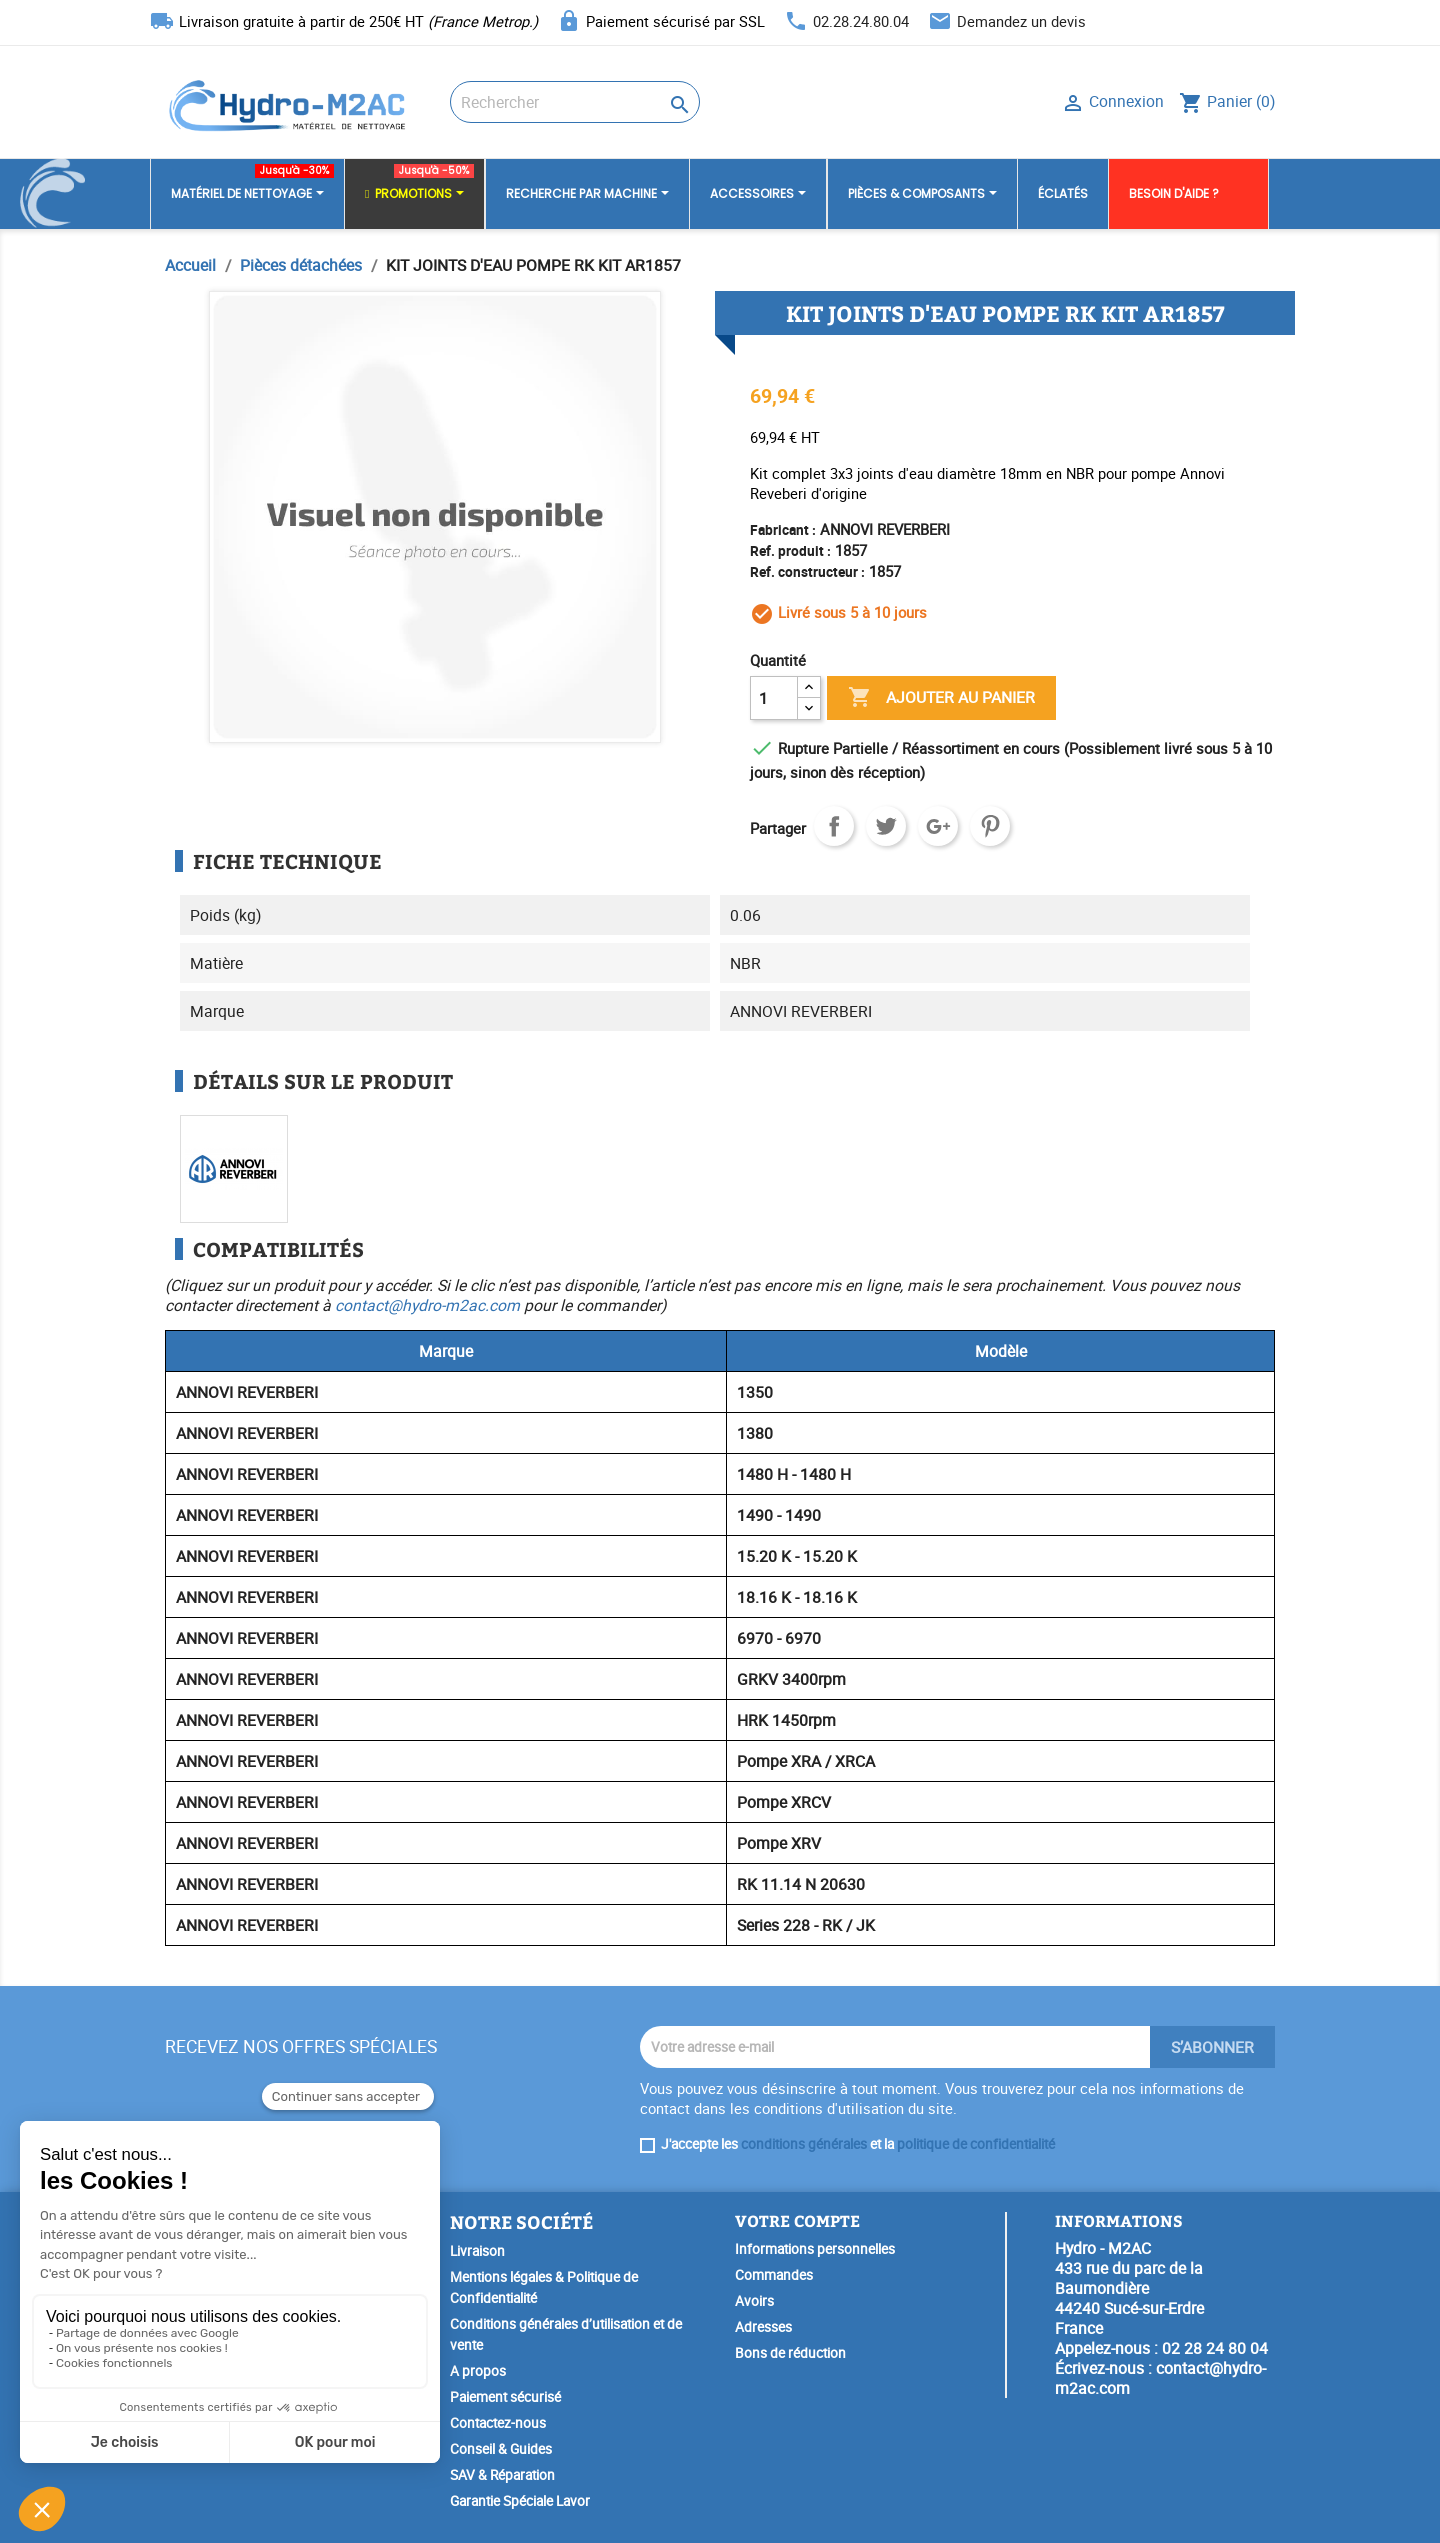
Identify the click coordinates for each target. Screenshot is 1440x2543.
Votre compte (797, 2220)
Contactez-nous (498, 2423)
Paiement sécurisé (505, 2397)
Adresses (763, 2327)
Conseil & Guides (501, 2449)
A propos (478, 2371)
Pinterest (990, 826)
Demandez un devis (1021, 21)
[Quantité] (774, 698)
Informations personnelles (815, 2249)
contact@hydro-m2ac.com (427, 1305)
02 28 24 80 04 (1215, 2348)
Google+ (938, 826)
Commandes (774, 2275)
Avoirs (754, 2301)
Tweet (886, 826)
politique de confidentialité (976, 2144)
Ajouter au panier (941, 698)
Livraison (477, 2251)
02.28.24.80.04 (861, 21)
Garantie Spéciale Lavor (520, 2501)
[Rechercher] (575, 102)
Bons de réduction (790, 2353)
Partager (834, 826)
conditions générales (804, 2144)
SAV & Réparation (502, 2475)
